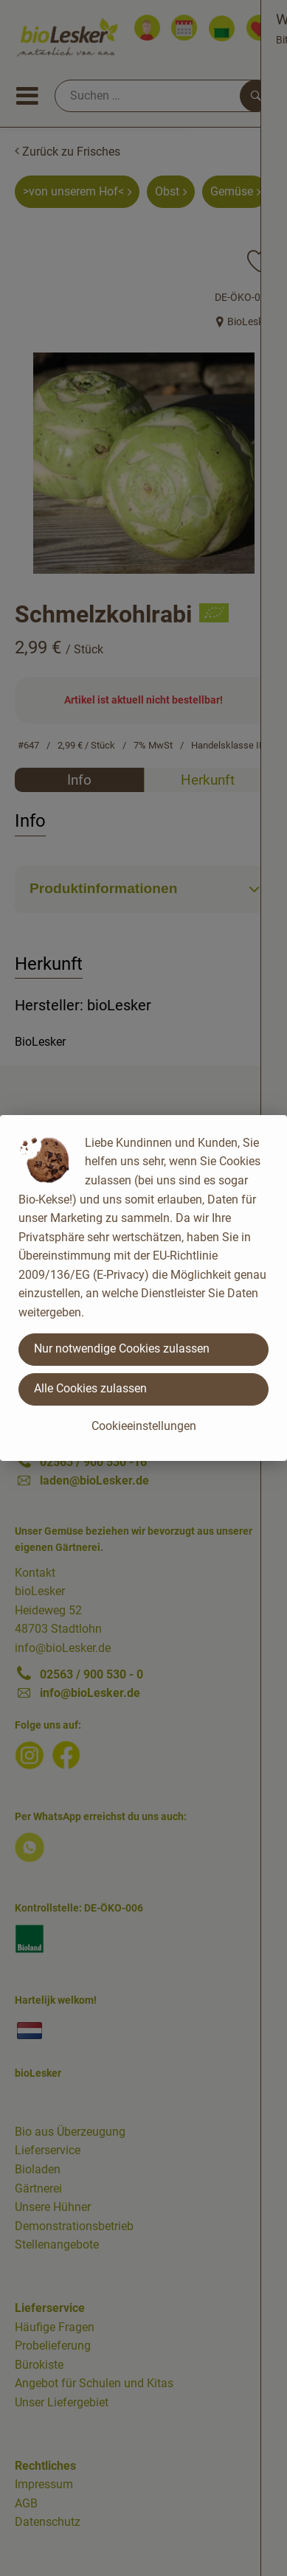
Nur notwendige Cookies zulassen (122, 1348)
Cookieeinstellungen (143, 1426)
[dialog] (143, 1288)
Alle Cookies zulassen (90, 1388)
